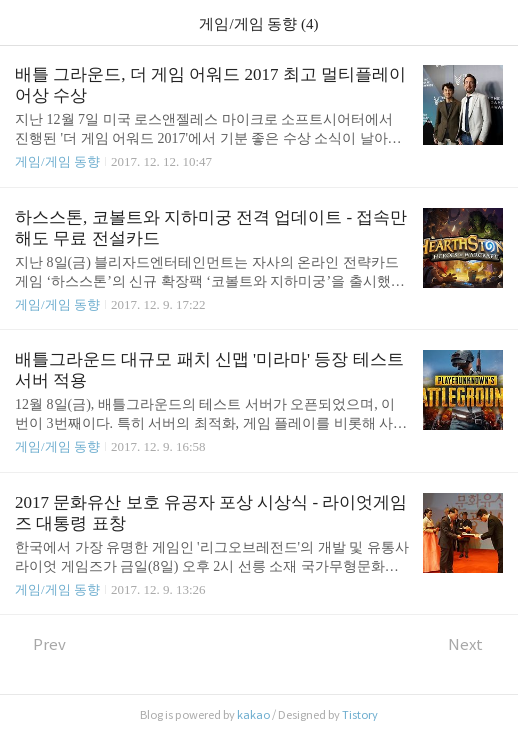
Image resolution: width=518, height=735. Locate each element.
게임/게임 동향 (57, 161)
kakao (253, 715)
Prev (40, 644)
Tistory (360, 715)
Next (475, 644)
